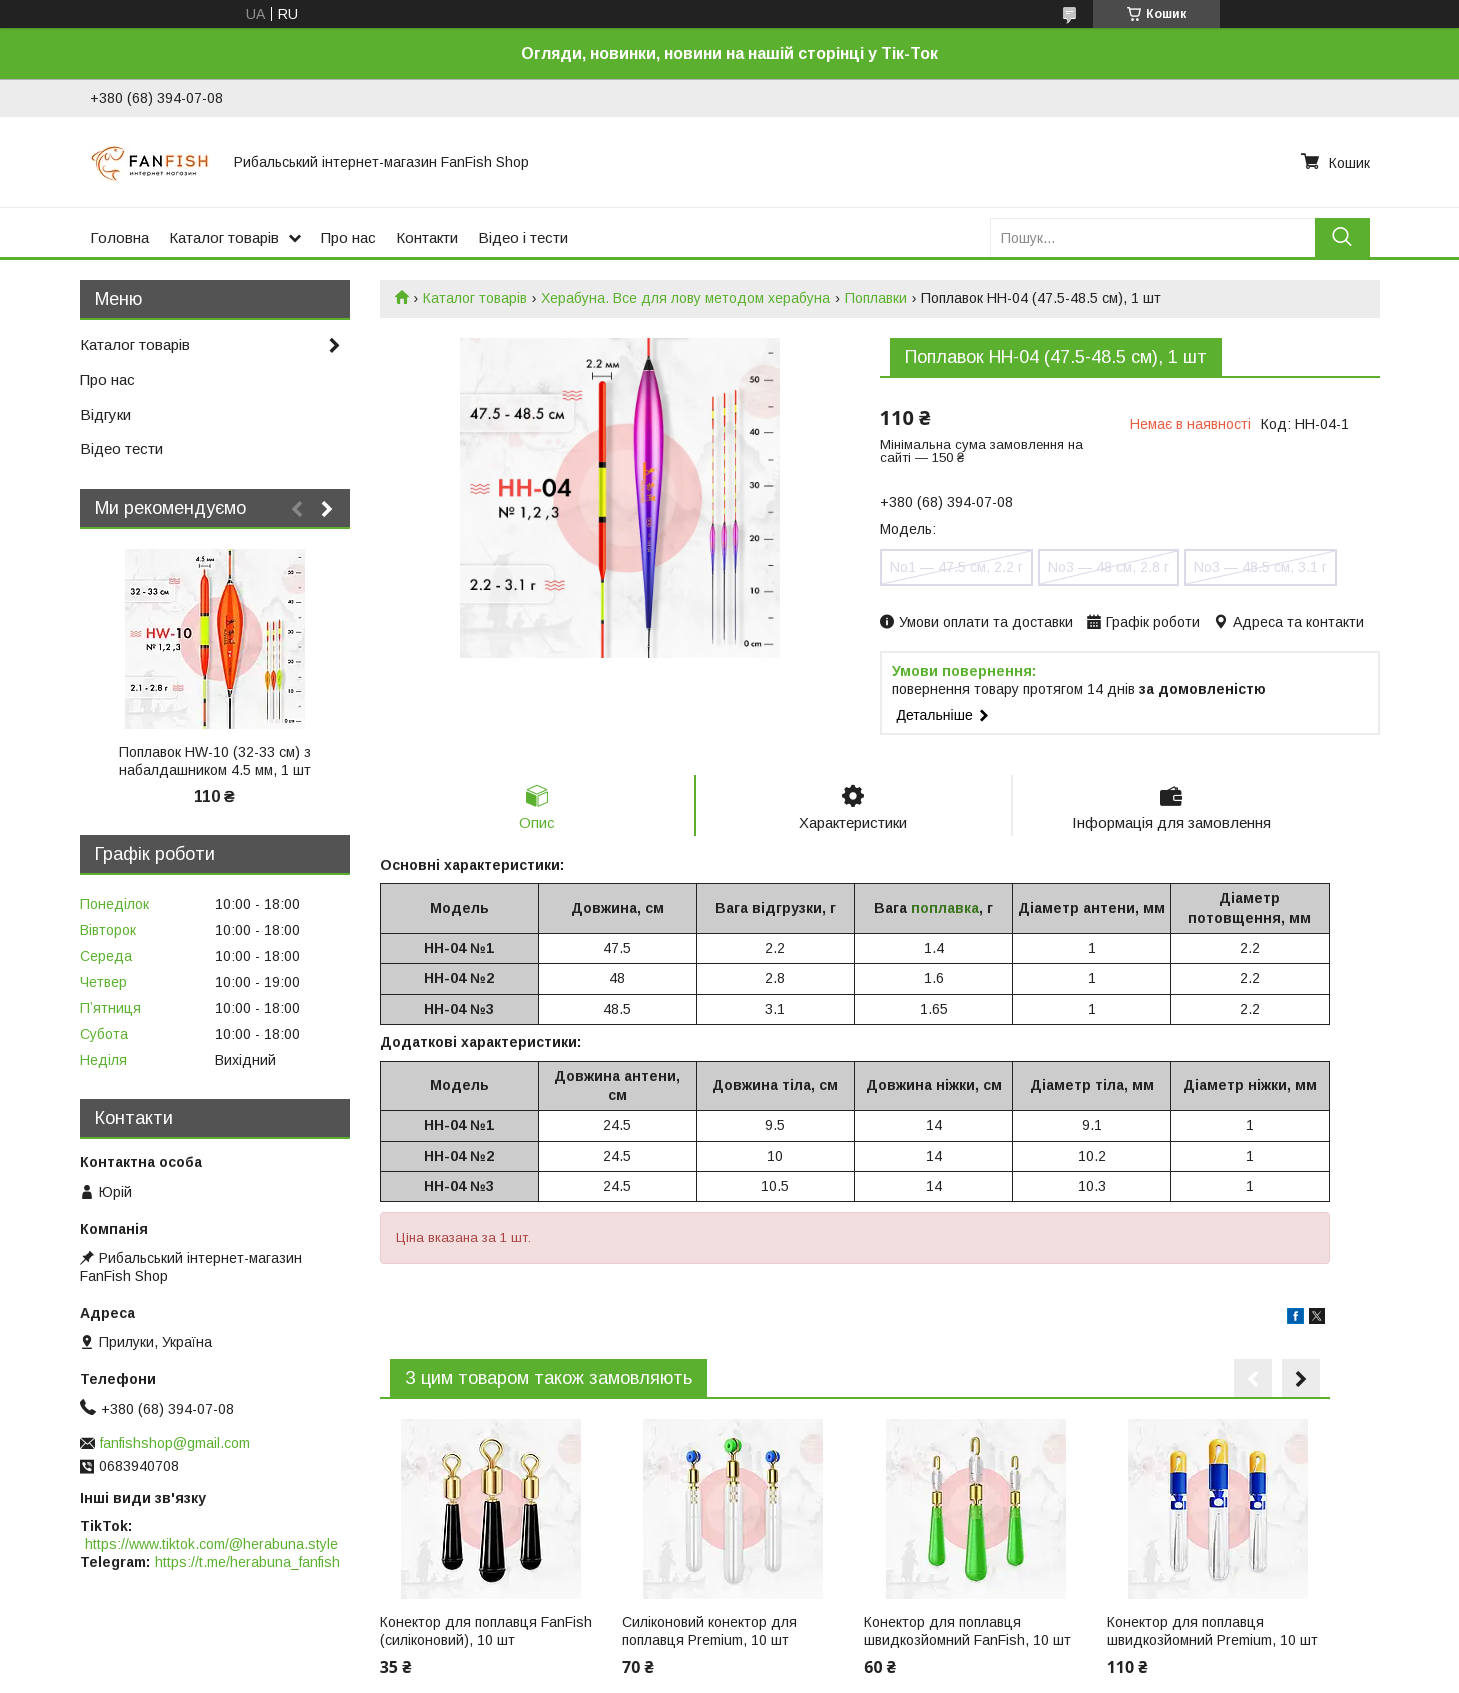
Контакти (427, 237)
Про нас (348, 237)
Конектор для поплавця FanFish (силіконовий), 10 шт (486, 1631)
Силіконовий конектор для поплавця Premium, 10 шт (709, 1631)
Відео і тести (523, 237)
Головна (119, 237)
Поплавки (876, 298)
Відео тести (121, 448)
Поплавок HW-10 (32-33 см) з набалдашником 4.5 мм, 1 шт (215, 761)
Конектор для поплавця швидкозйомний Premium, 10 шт (1212, 1631)
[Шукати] (1342, 237)
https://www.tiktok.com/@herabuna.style (211, 1544)
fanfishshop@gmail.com (175, 1443)
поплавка (945, 908)
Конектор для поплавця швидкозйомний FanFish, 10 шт (967, 1631)
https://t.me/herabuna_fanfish (247, 1562)
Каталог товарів (224, 237)
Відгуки (105, 414)
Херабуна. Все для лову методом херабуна (685, 298)
